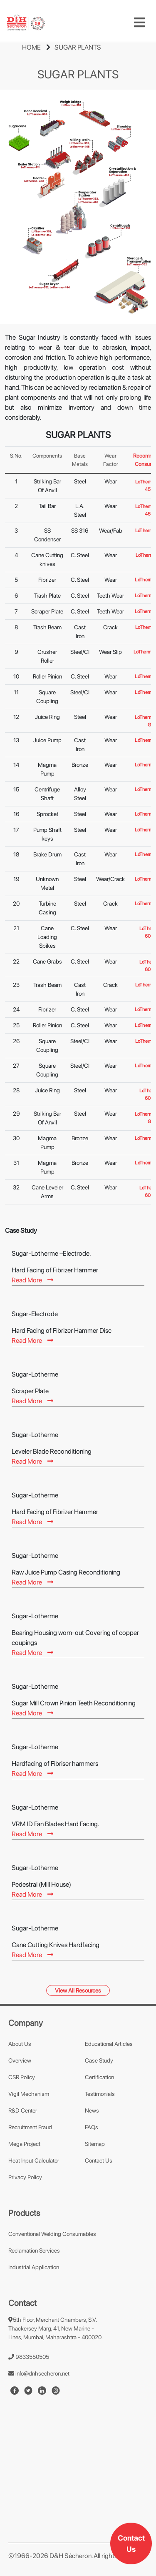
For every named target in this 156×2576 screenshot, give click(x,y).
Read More (32, 1280)
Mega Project (24, 2143)
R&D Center (22, 2110)
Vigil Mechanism (28, 2093)
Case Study (99, 2060)
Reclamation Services (34, 2250)
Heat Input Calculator (33, 2160)
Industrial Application (33, 2267)
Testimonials (100, 2093)
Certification (99, 2077)
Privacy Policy (25, 2177)
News (92, 2110)
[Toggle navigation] (139, 22)
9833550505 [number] (28, 2356)
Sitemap (95, 2143)
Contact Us (131, 2543)
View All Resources (78, 1990)
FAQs (91, 2127)
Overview (19, 2060)
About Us (19, 2043)
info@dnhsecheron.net (38, 2373)
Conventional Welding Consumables (52, 2234)
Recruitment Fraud (30, 2127)
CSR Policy (21, 2077)
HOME (31, 47)
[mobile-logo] (26, 23)
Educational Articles (109, 2043)
